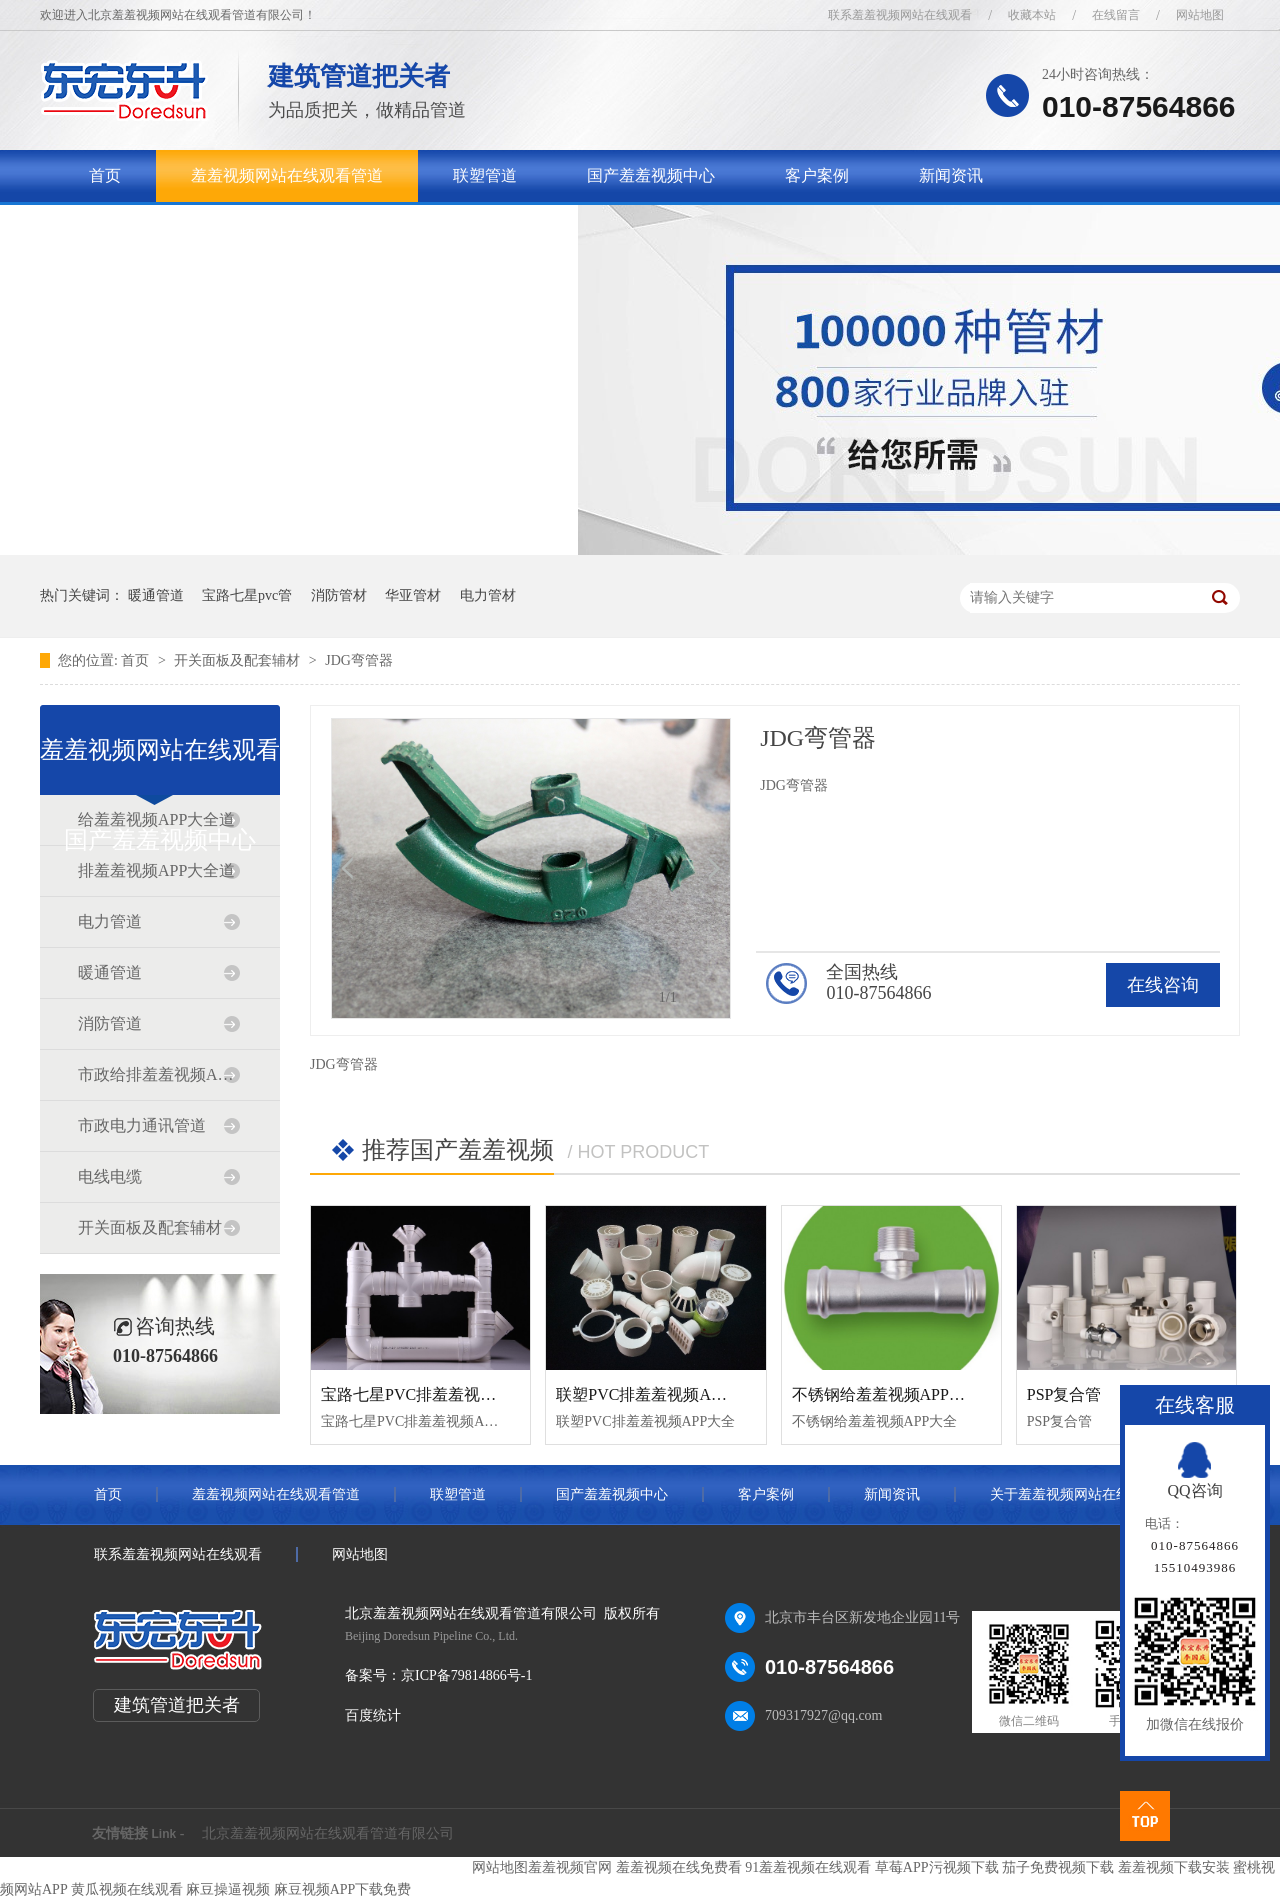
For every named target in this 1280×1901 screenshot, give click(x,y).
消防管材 (339, 595)
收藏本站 (1032, 15)
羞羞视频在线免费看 (679, 1867)
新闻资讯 (951, 175)
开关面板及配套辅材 (239, 660)
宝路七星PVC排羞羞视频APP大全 (439, 1394)
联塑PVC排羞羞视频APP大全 (658, 1394)
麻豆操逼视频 (228, 1889)
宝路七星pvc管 (247, 595)
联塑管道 (485, 175)
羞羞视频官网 (570, 1867)
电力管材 (488, 595)
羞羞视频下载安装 (1174, 1867)
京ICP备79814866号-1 (466, 1675)
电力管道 (110, 921)
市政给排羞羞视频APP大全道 (159, 1074)
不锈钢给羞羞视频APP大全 (886, 1394)
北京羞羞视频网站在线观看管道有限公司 (328, 1833)
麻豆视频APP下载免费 (343, 1889)
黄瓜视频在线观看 (127, 1889)
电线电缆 (110, 1176)
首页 (105, 175)
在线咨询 (1163, 985)
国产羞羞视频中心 (651, 175)
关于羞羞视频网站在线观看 (185, 227)
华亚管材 (413, 595)
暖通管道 (156, 595)
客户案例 (817, 175)
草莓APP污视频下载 (937, 1867)
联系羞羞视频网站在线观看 (900, 15)
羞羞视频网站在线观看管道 (287, 175)
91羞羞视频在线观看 (808, 1867)
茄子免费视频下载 (1058, 1867)
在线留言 (1116, 15)
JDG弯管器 (359, 660)
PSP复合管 (1064, 1394)
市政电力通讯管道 (142, 1125)
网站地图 (1200, 15)
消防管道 (110, 1023)
